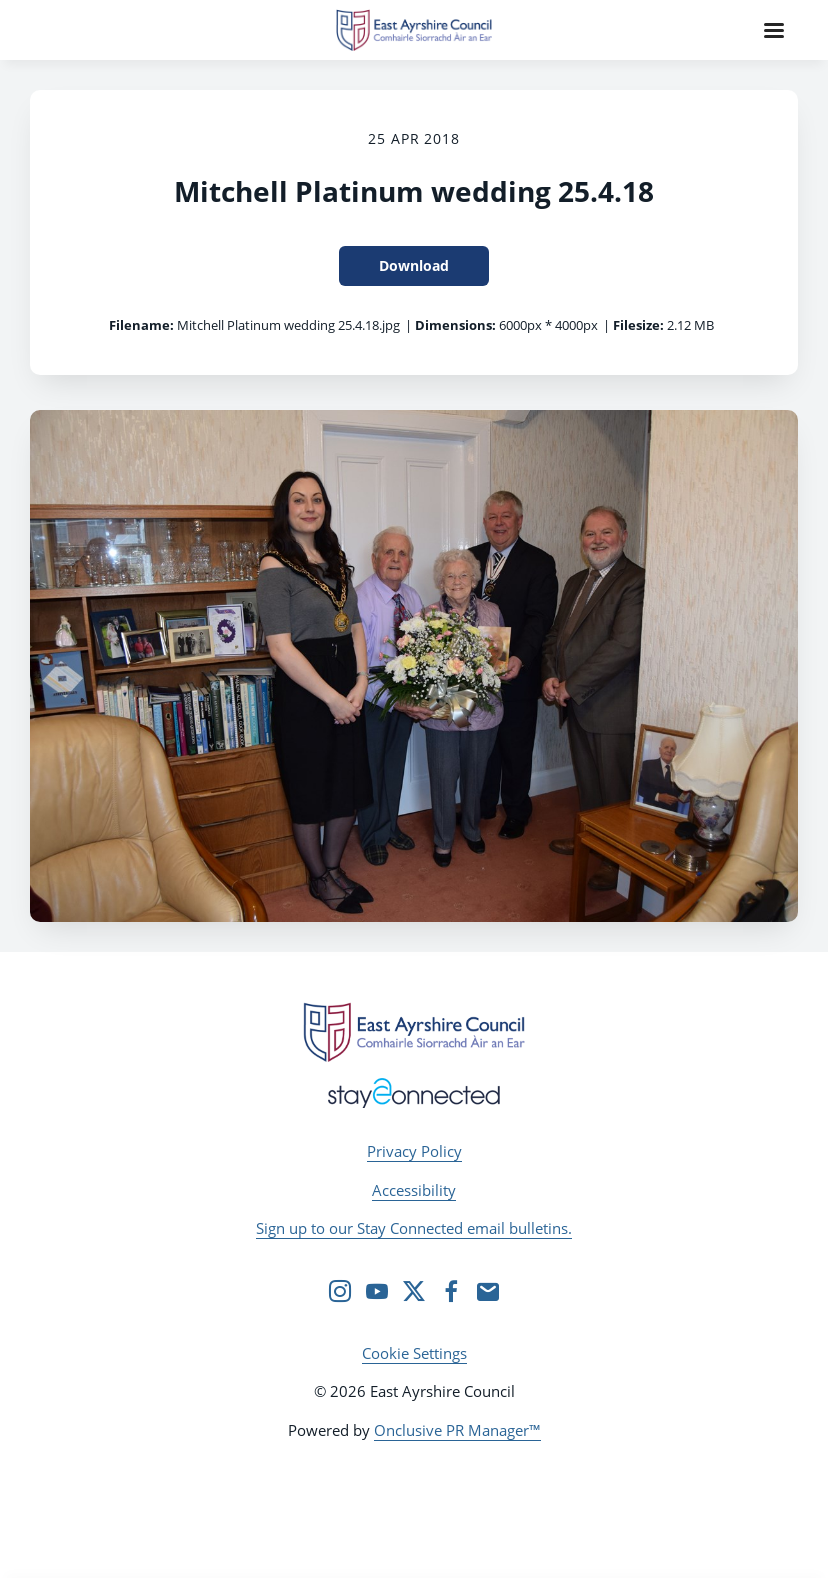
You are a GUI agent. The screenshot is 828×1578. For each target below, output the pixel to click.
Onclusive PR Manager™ (457, 1430)
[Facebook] (451, 1291)
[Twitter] (414, 1291)
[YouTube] (377, 1291)
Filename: (141, 325)
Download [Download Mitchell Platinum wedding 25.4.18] (414, 265)
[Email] (488, 1291)
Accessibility (414, 1190)
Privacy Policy (414, 1151)
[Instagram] (340, 1291)
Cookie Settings (414, 1353)
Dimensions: (455, 325)
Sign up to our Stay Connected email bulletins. (414, 1228)
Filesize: (638, 325)
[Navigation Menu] (774, 30)
